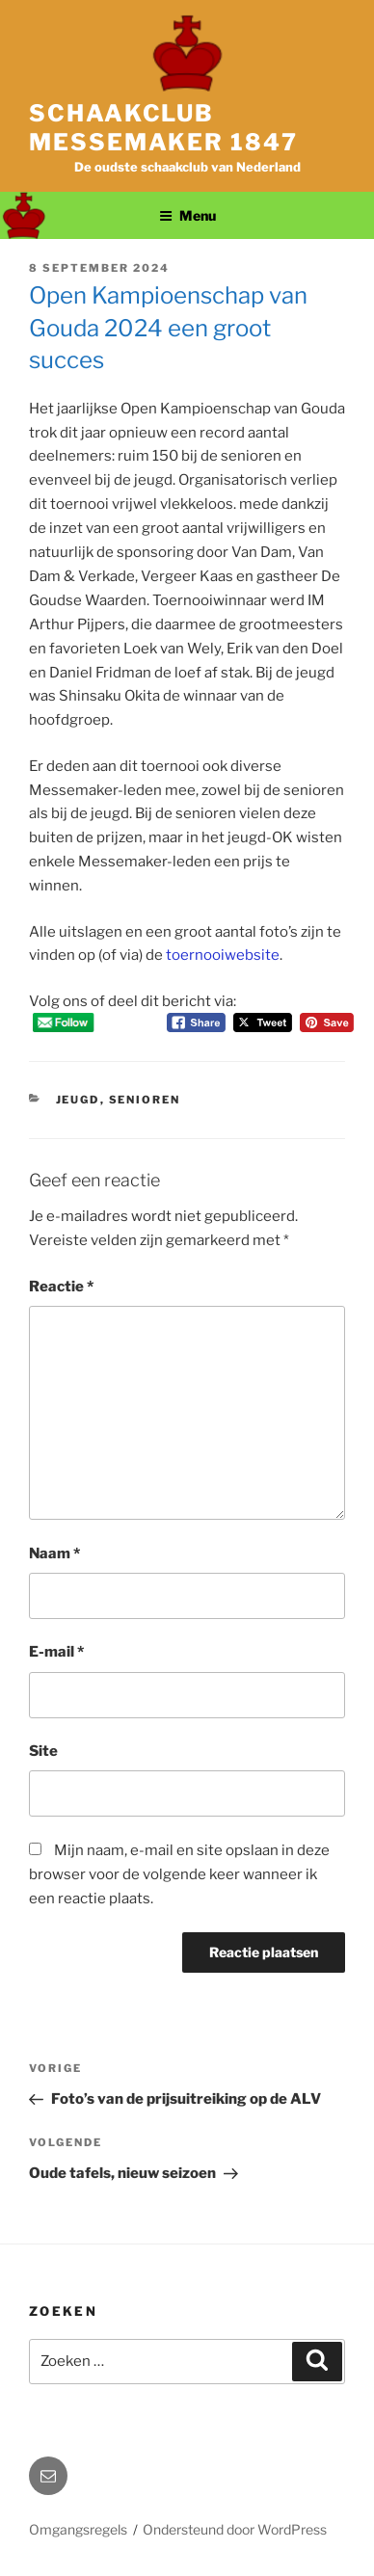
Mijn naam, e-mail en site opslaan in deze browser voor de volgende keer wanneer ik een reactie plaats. (179, 1874)
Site (43, 1751)
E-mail (56, 1651)
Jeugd (78, 1099)
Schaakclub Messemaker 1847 (163, 127)
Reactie (61, 1286)
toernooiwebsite (223, 955)
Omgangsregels (78, 2529)
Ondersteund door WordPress (235, 2529)
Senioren (145, 1099)
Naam (54, 1553)
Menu (187, 215)
